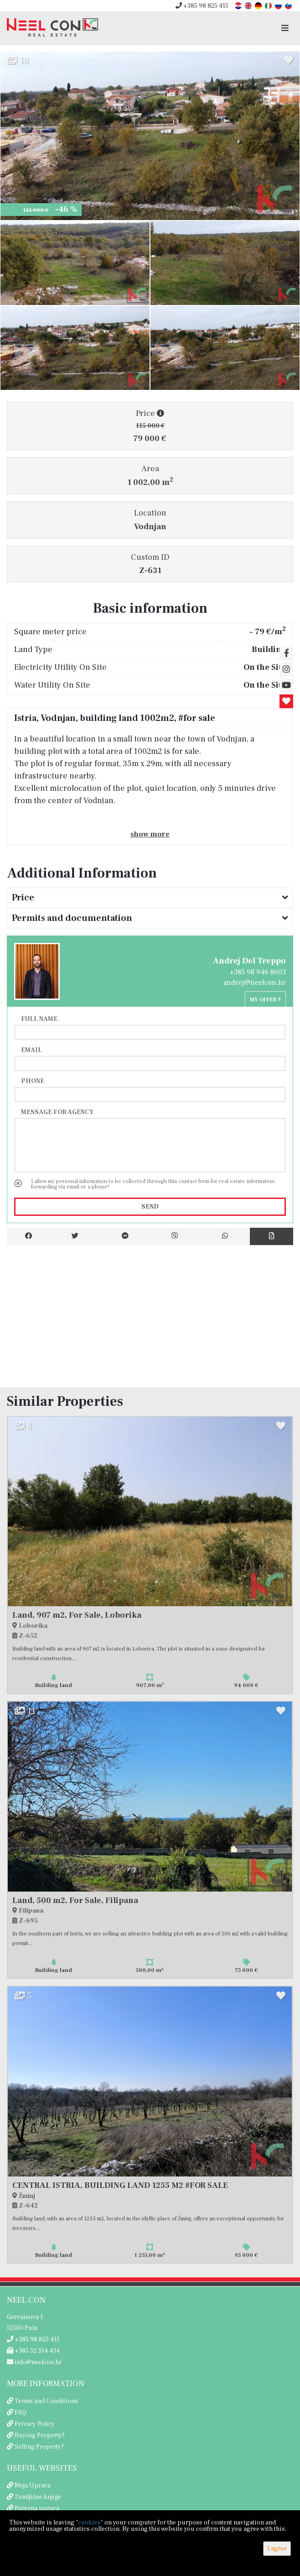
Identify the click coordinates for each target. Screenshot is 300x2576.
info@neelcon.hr (34, 2362)
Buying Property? (40, 2435)
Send (150, 1207)
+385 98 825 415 (202, 6)
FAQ (20, 2412)
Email (31, 1049)
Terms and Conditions (46, 2401)
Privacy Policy (35, 2424)
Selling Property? (39, 2447)
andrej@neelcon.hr (254, 982)
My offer (265, 999)
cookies (89, 2522)
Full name (39, 1018)
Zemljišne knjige (38, 2497)
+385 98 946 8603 (258, 972)
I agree (277, 2548)
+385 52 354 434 (33, 2351)
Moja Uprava (33, 2485)
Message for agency (57, 1111)
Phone (32, 1080)
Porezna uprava (37, 2508)
